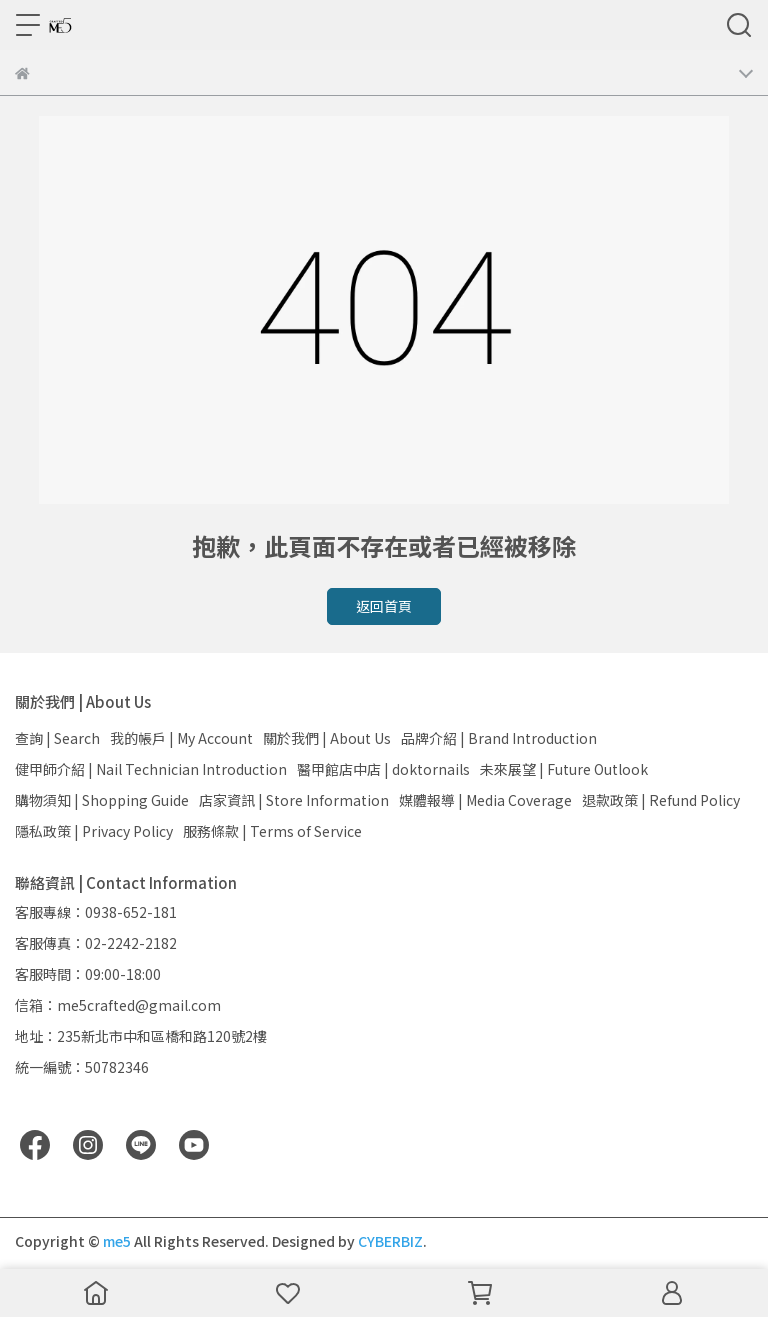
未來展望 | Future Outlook (564, 769)
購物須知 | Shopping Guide (102, 800)
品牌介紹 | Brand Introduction (499, 738)
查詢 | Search (57, 738)
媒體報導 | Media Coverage (485, 800)
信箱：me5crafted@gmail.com (118, 1005)
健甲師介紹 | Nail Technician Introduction (151, 769)
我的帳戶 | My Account (181, 738)
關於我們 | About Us (327, 738)
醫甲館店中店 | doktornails (383, 769)
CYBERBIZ (390, 1241)
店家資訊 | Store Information (294, 800)
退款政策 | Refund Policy (661, 800)
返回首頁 (384, 606)
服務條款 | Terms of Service (272, 831)
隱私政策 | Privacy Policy (94, 831)
